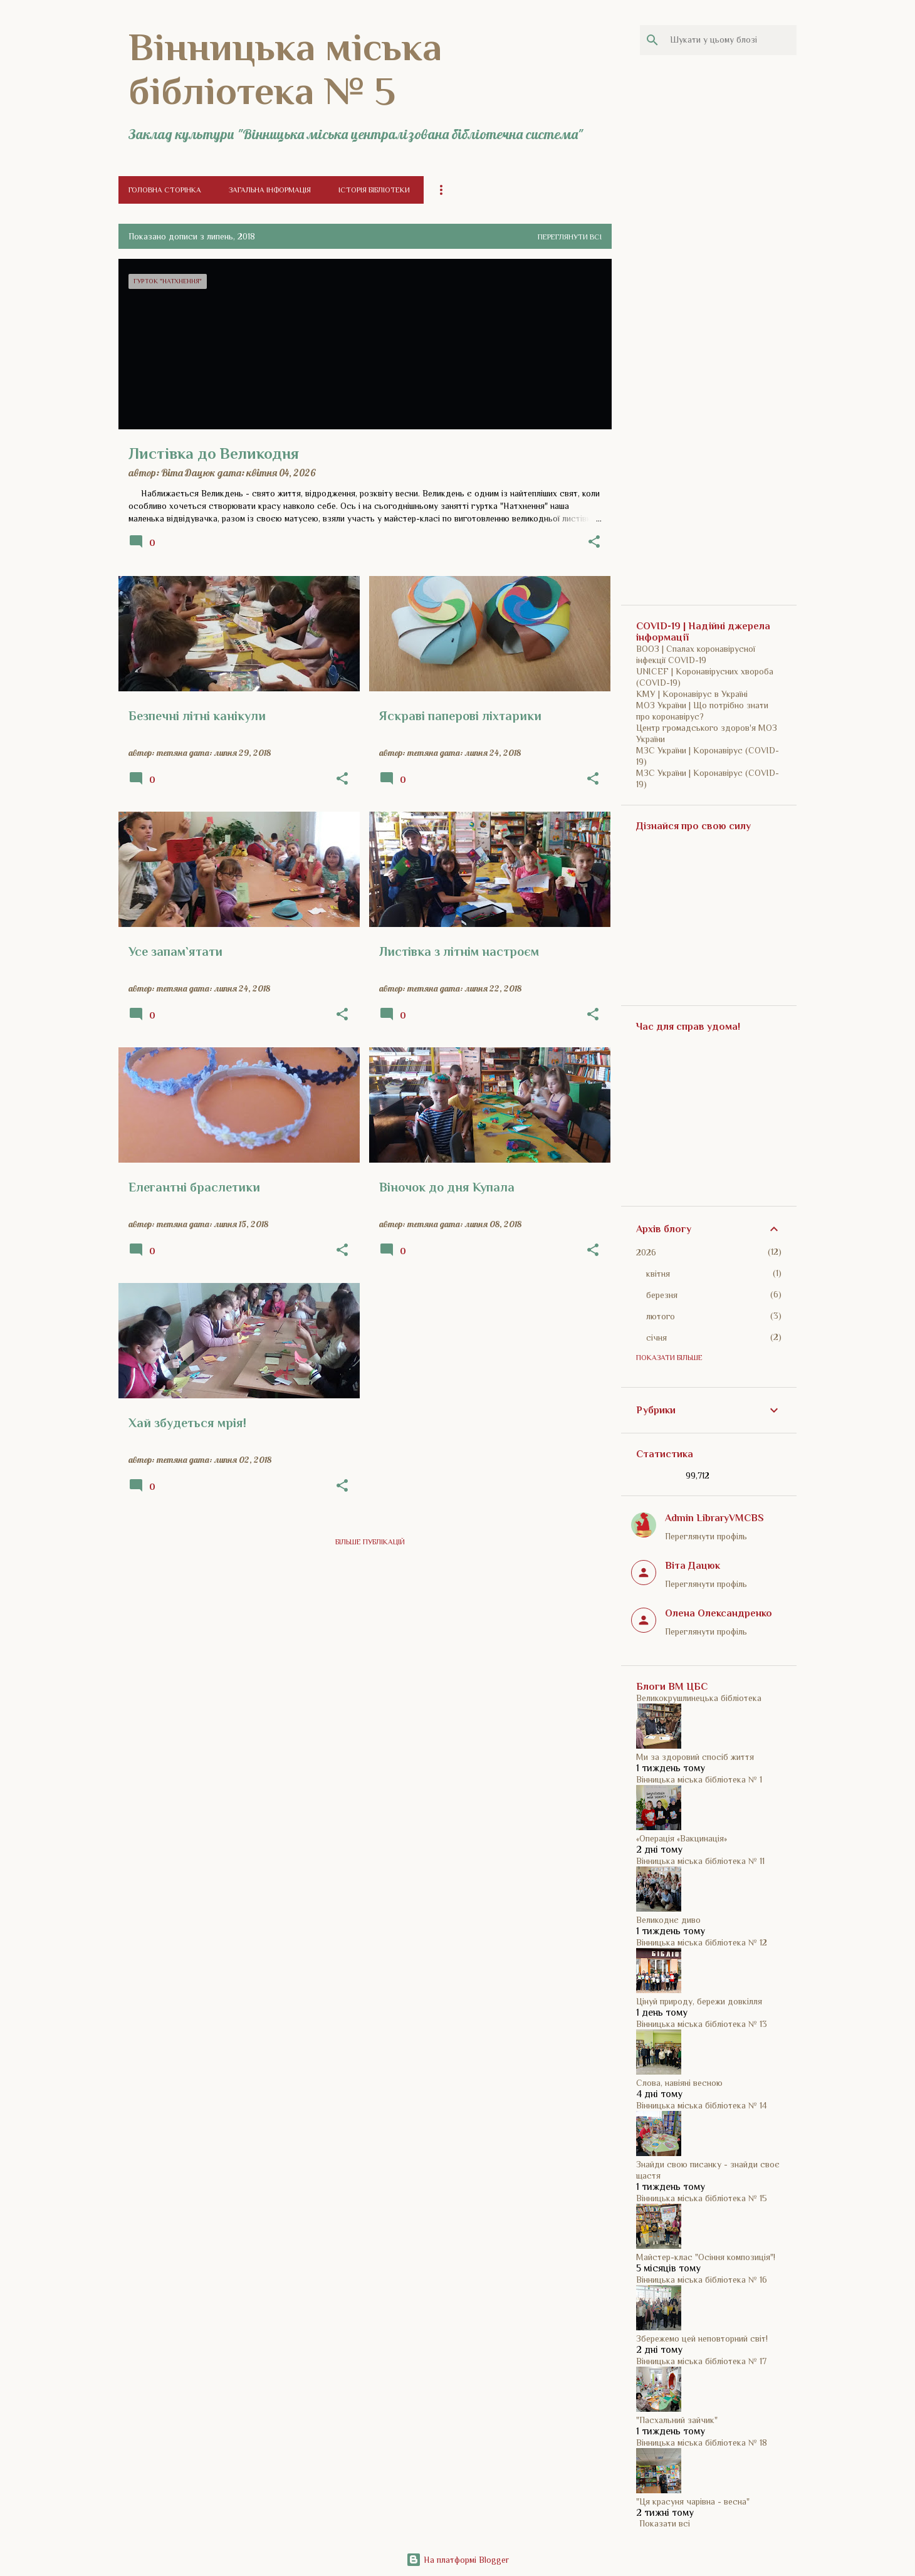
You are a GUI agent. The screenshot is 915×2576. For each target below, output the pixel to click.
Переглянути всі (570, 237)
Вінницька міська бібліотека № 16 (701, 2280)
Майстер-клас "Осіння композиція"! (705, 2257)
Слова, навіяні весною (679, 2083)
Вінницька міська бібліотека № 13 (701, 2024)
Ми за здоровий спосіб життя (695, 1757)
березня (661, 1295)
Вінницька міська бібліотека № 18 (701, 2442)
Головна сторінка (164, 190)
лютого (660, 1316)
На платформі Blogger (457, 2560)
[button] (594, 542)
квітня (658, 1274)
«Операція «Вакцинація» (681, 1838)
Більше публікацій (370, 1541)
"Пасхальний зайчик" (677, 2420)
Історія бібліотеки (374, 190)
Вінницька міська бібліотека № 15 (701, 2198)
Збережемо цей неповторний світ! (702, 2338)
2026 (646, 1252)
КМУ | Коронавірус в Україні (692, 694)
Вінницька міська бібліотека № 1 (699, 1779)
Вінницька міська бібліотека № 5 (285, 69)
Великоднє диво (668, 1920)
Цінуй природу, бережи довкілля (699, 2001)
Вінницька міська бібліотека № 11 (700, 1861)
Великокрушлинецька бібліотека (698, 1698)
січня (656, 1338)
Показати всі (664, 2523)
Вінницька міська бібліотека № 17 (701, 2361)
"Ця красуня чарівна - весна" (693, 2501)
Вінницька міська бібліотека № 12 (701, 1942)
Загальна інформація (270, 190)
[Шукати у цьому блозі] (731, 40)
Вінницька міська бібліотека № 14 (701, 2105)
